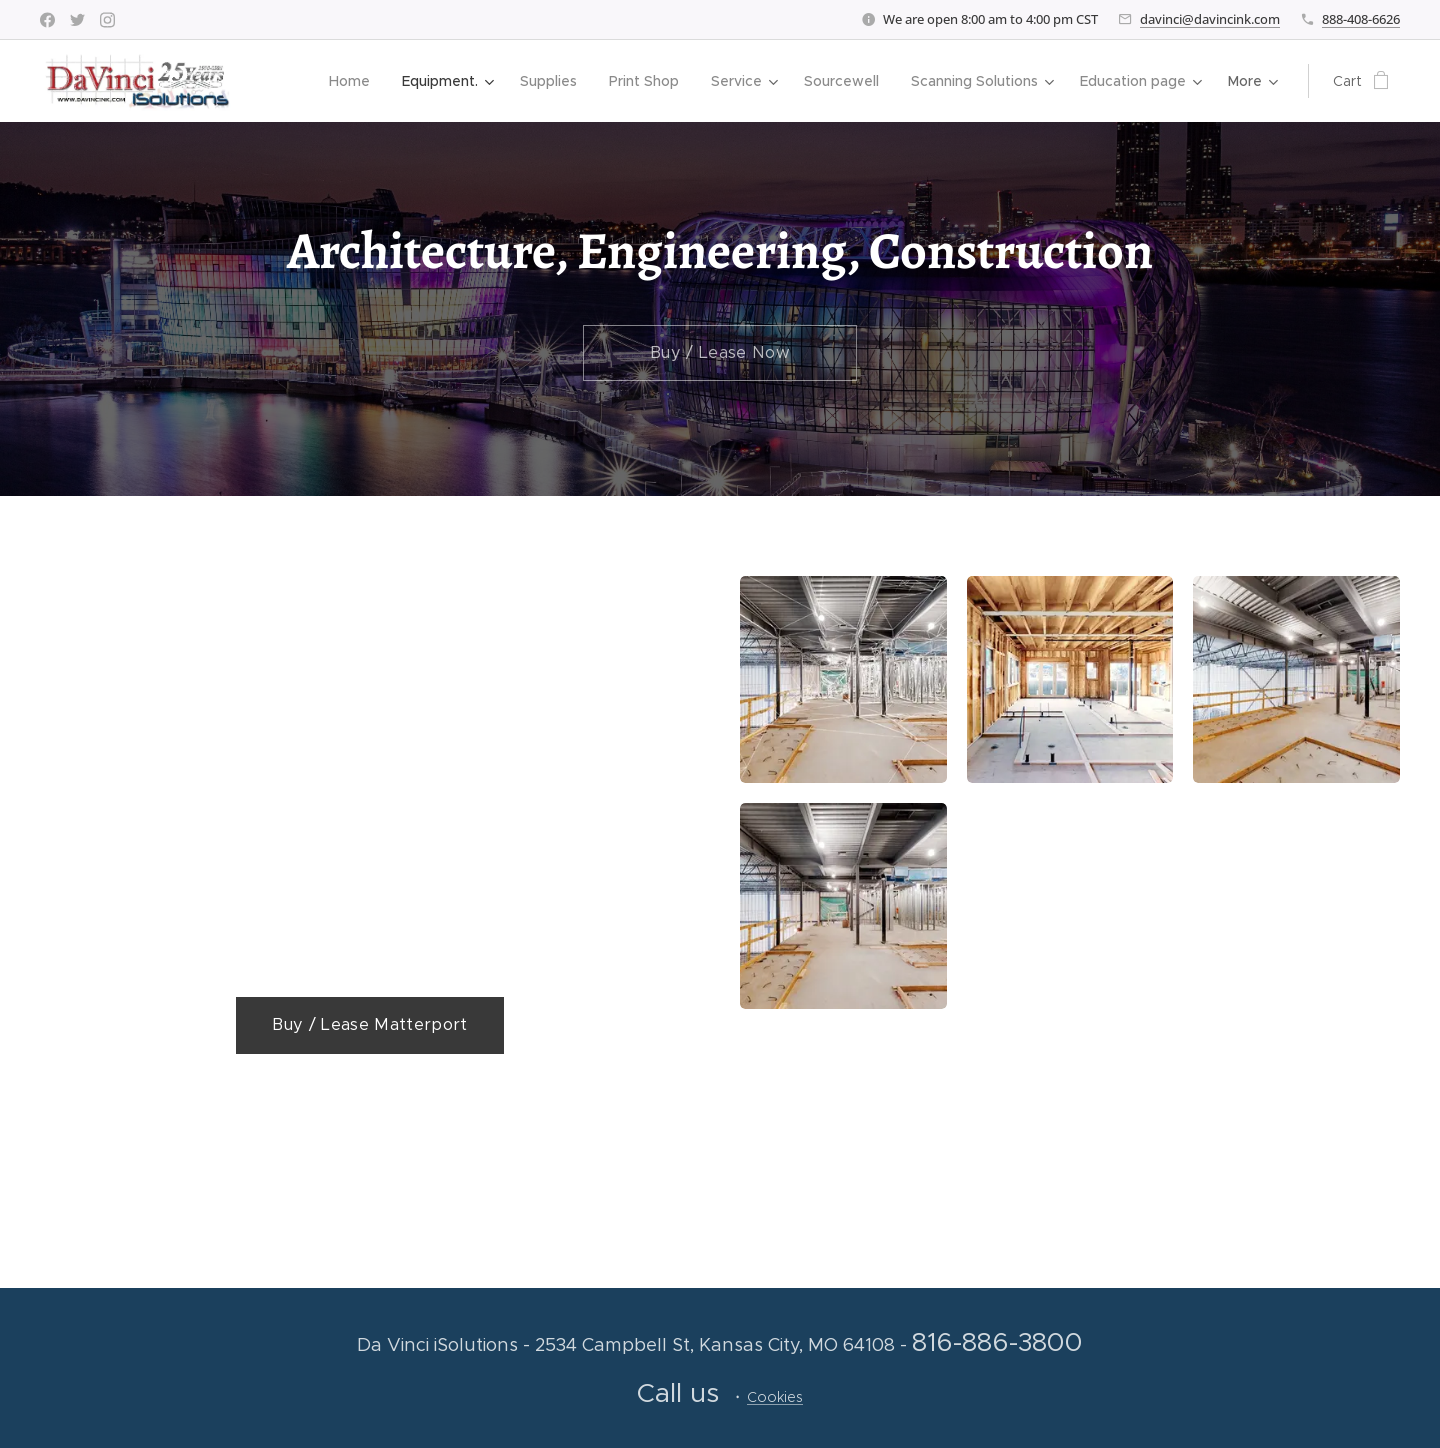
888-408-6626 (1361, 19)
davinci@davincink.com (1210, 19)
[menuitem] (355, 81)
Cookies (775, 1397)
